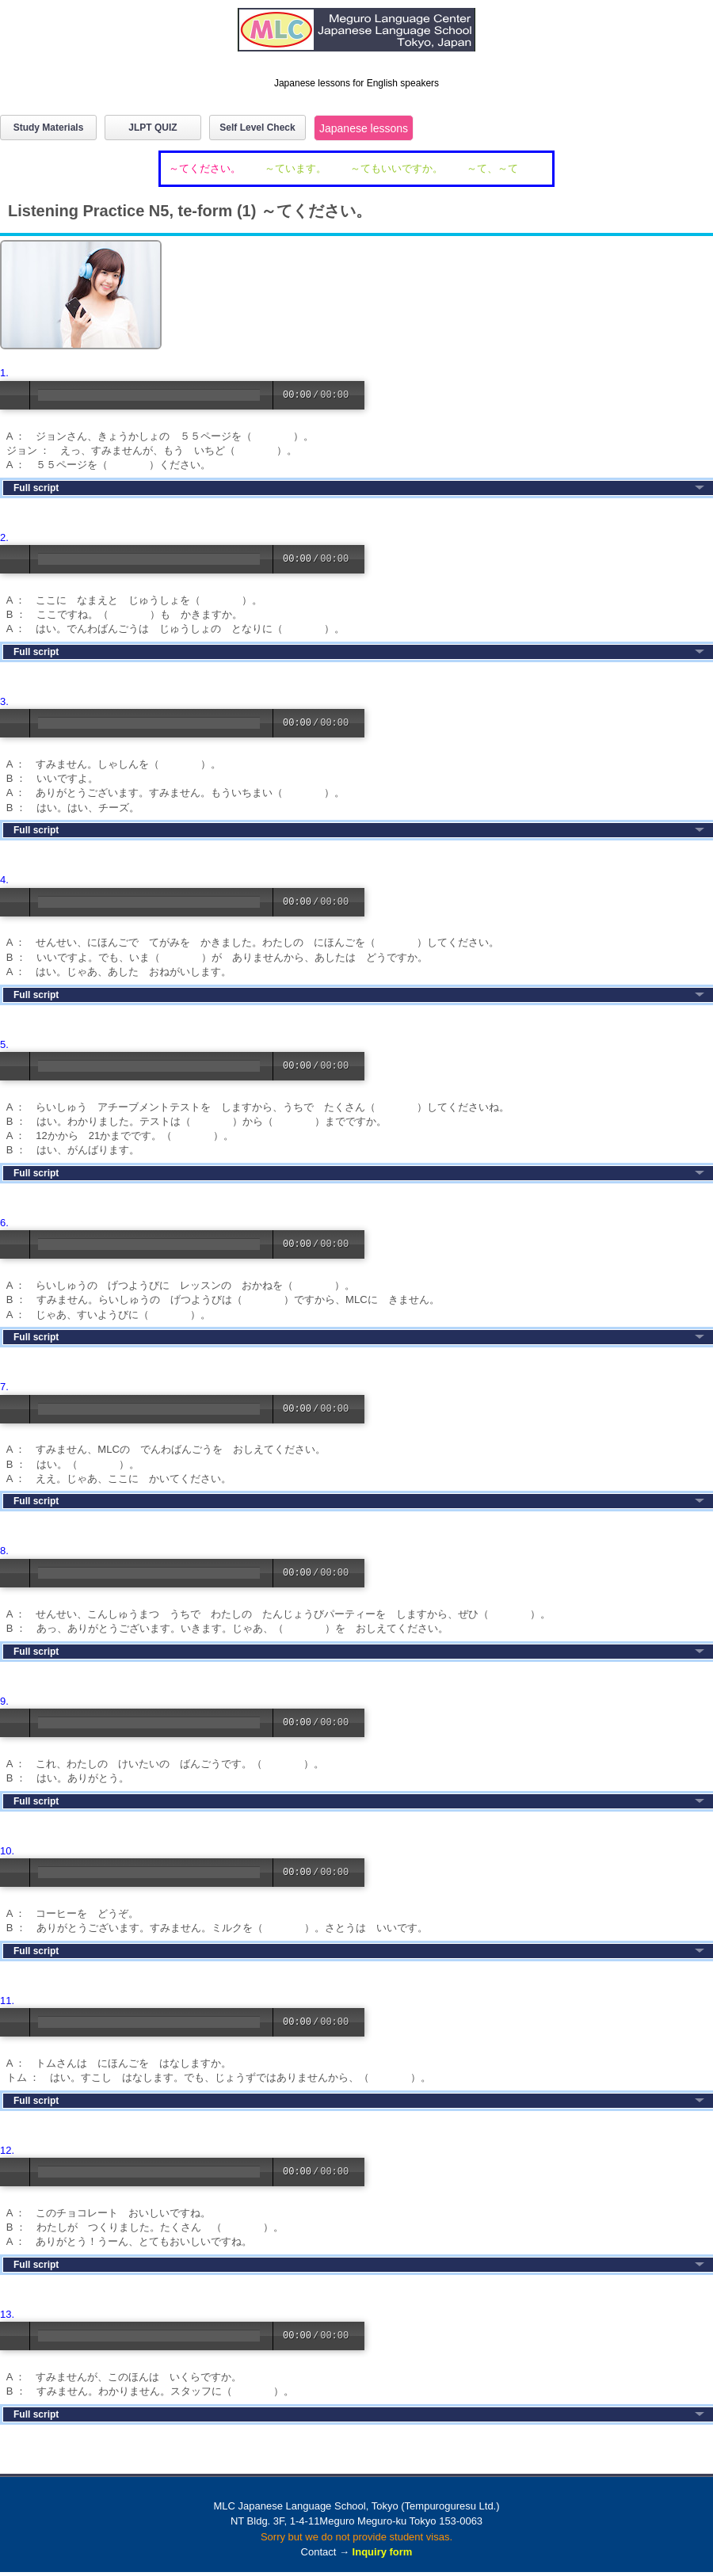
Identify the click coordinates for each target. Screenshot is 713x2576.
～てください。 (205, 168)
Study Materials (48, 127)
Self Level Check (257, 127)
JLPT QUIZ (152, 127)
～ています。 (295, 168)
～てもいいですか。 (396, 168)
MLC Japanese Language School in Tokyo (356, 37)
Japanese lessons (363, 128)
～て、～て (492, 168)
